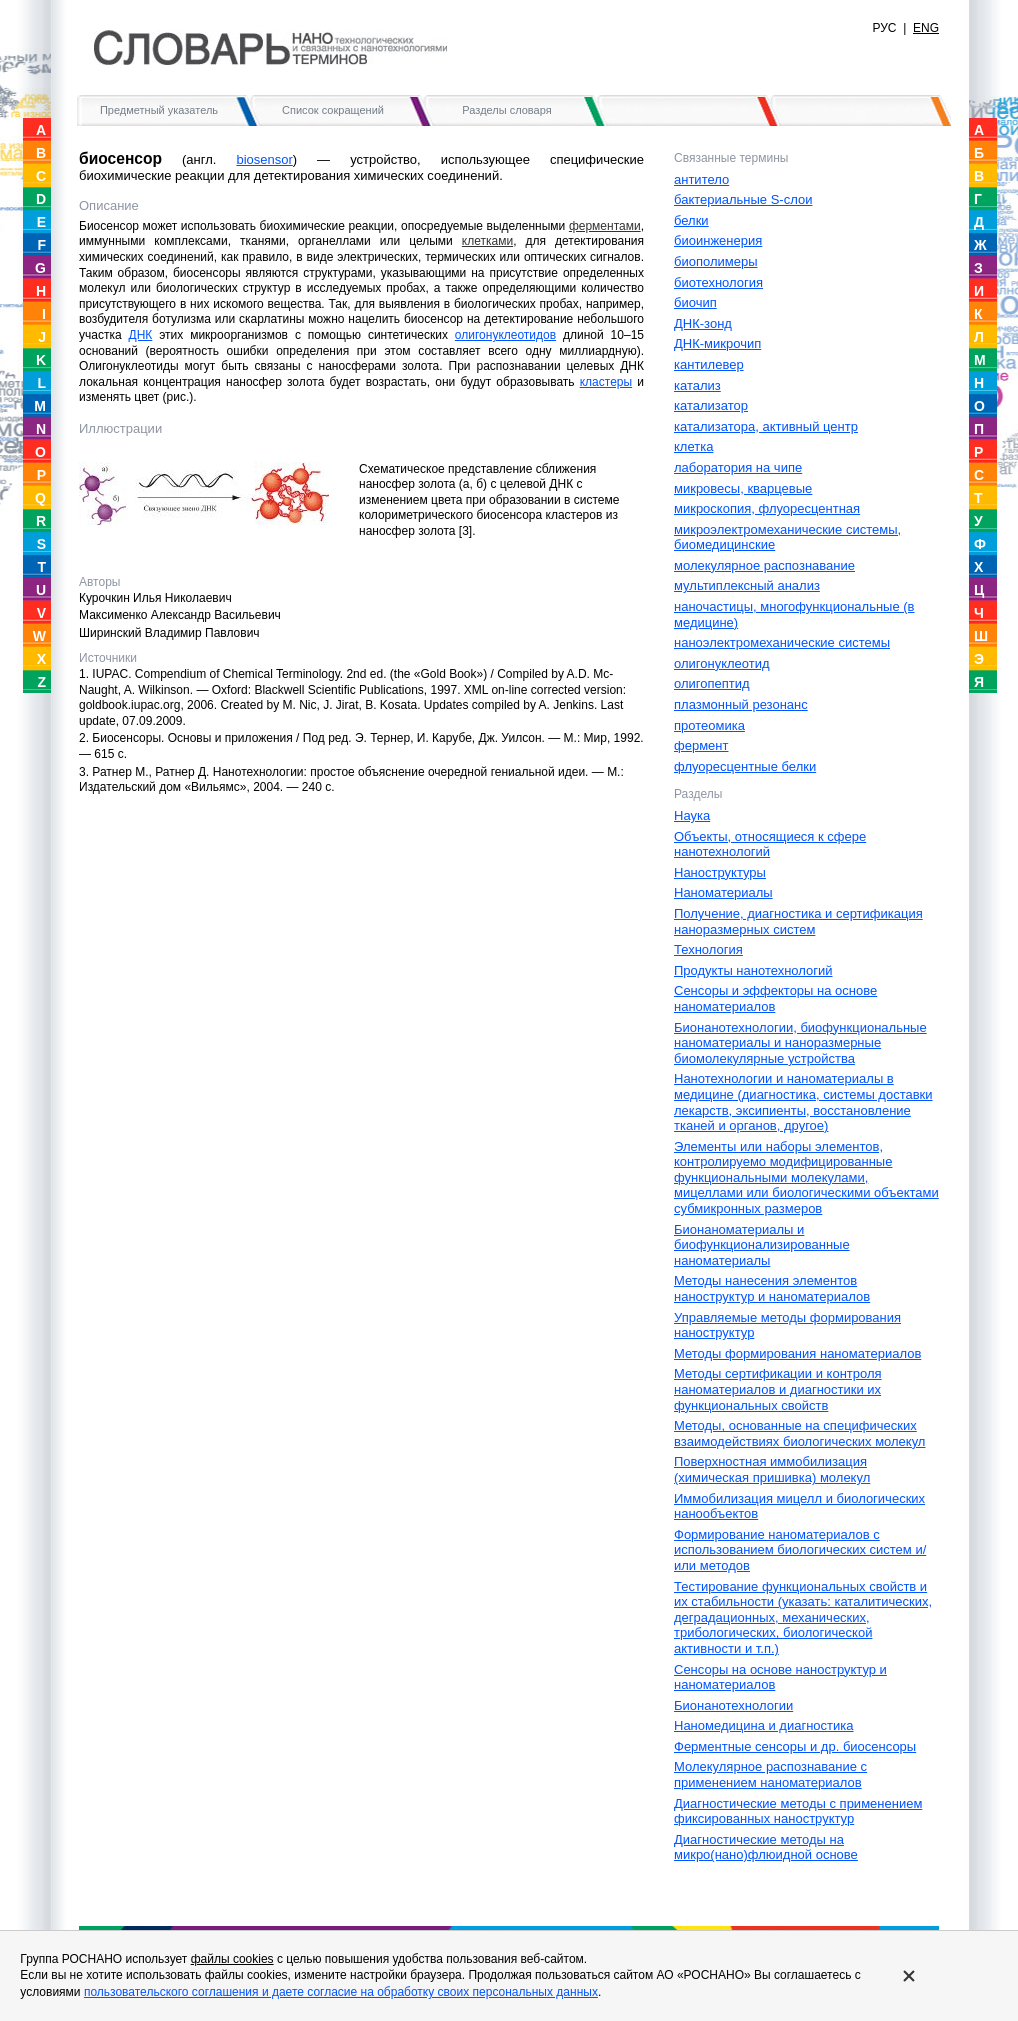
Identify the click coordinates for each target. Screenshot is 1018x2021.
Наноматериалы (723, 892)
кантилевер (709, 364)
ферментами (605, 226)
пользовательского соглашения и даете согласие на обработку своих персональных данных (341, 1992)
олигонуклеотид (722, 663)
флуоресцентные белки (745, 766)
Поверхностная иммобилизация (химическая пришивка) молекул (772, 1469)
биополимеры (716, 261)
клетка (693, 446)
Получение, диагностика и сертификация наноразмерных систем (798, 921)
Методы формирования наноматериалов (797, 1353)
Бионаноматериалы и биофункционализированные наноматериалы (762, 1245)
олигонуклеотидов (505, 335)
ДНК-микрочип (717, 343)
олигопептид (712, 683)
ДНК (141, 335)
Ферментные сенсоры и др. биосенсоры (795, 1746)
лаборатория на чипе (738, 467)
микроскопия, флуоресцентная (767, 508)
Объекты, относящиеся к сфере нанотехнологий (770, 844)
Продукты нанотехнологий (753, 970)
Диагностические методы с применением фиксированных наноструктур (798, 1811)
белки (691, 220)
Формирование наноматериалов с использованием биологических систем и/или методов (800, 1550)
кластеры (606, 382)
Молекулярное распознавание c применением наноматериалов (770, 1774)
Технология (708, 949)
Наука (692, 815)
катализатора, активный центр (766, 426)
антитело (701, 179)
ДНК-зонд (703, 323)
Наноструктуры (720, 872)
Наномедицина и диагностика (764, 1725)
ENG (926, 28)
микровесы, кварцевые (743, 488)
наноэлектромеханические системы (782, 642)
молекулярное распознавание (764, 565)
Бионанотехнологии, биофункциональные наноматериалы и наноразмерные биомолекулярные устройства (800, 1043)
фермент (701, 745)
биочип (695, 302)
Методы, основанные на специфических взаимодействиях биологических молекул (799, 1433)
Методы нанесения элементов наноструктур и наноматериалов (772, 1288)
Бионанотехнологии (733, 1705)
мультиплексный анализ (747, 585)
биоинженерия (718, 240)
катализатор (711, 405)
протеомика (709, 725)
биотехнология (718, 282)
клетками (487, 241)
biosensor (264, 159)
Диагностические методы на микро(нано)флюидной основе (766, 1847)
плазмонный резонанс (741, 704)
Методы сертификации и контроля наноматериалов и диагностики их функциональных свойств (778, 1389)
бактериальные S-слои (743, 199)
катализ (697, 385)
